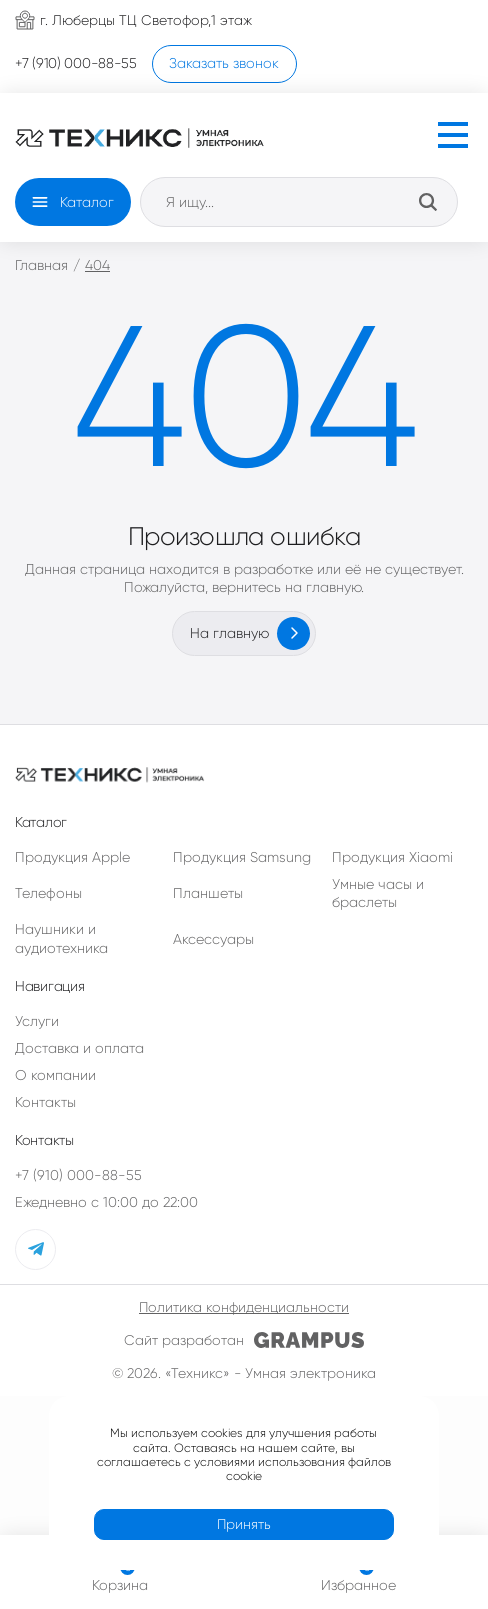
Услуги (37, 1012)
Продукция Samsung (242, 848)
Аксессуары (213, 930)
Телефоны (48, 885)
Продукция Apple (72, 848)
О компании (55, 1067)
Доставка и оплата (79, 1040)
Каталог (87, 202)
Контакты (45, 1094)
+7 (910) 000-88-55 (78, 1167)
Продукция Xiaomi (392, 848)
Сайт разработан (244, 1332)
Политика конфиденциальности (244, 1299)
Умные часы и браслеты (378, 885)
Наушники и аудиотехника (61, 930)
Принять (244, 1515)
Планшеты (208, 885)
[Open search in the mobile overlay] (299, 202)
